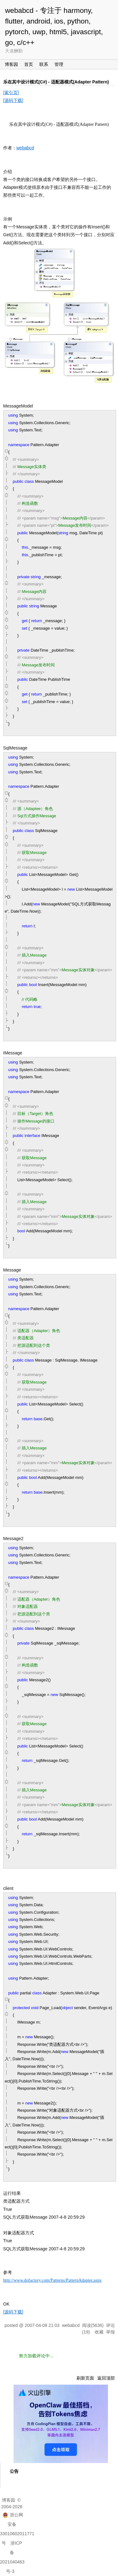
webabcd (25, 147)
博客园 (11, 64)
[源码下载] (13, 100)
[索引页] (11, 92)
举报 (110, 2331)
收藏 (99, 2331)
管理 (58, 64)
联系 (43, 64)
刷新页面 (85, 2378)
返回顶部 (106, 2378)
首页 (28, 64)
